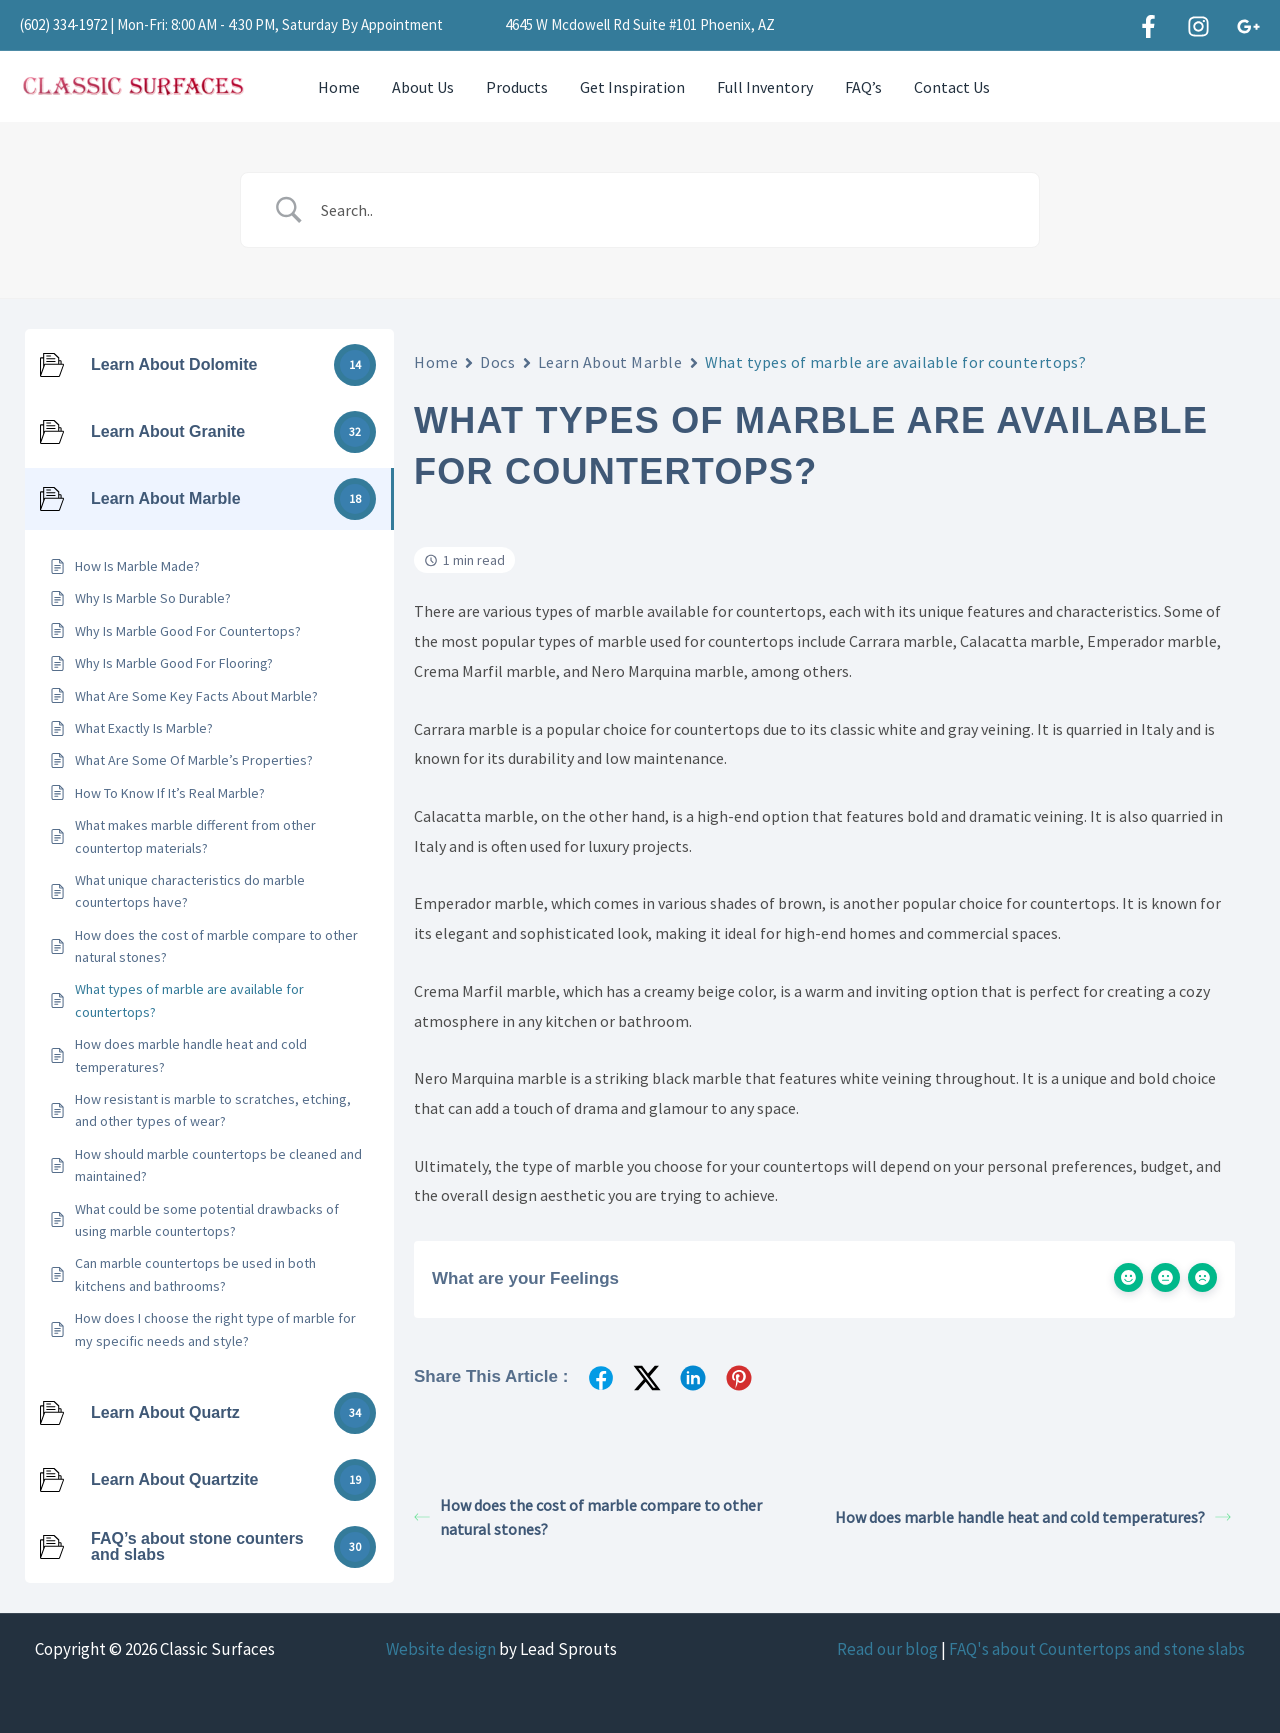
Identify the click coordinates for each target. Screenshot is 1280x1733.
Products (517, 87)
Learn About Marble (610, 362)
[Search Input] (665, 210)
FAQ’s (863, 87)
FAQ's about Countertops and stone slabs (1097, 1649)
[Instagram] (1198, 26)
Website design (441, 1649)
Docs (497, 362)
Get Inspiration (632, 87)
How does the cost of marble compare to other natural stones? (588, 1517)
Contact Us (952, 87)
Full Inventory (765, 87)
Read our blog (887, 1649)
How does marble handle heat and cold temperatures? (1033, 1517)
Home (339, 87)
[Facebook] (1148, 26)
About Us (423, 87)
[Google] (1248, 26)
